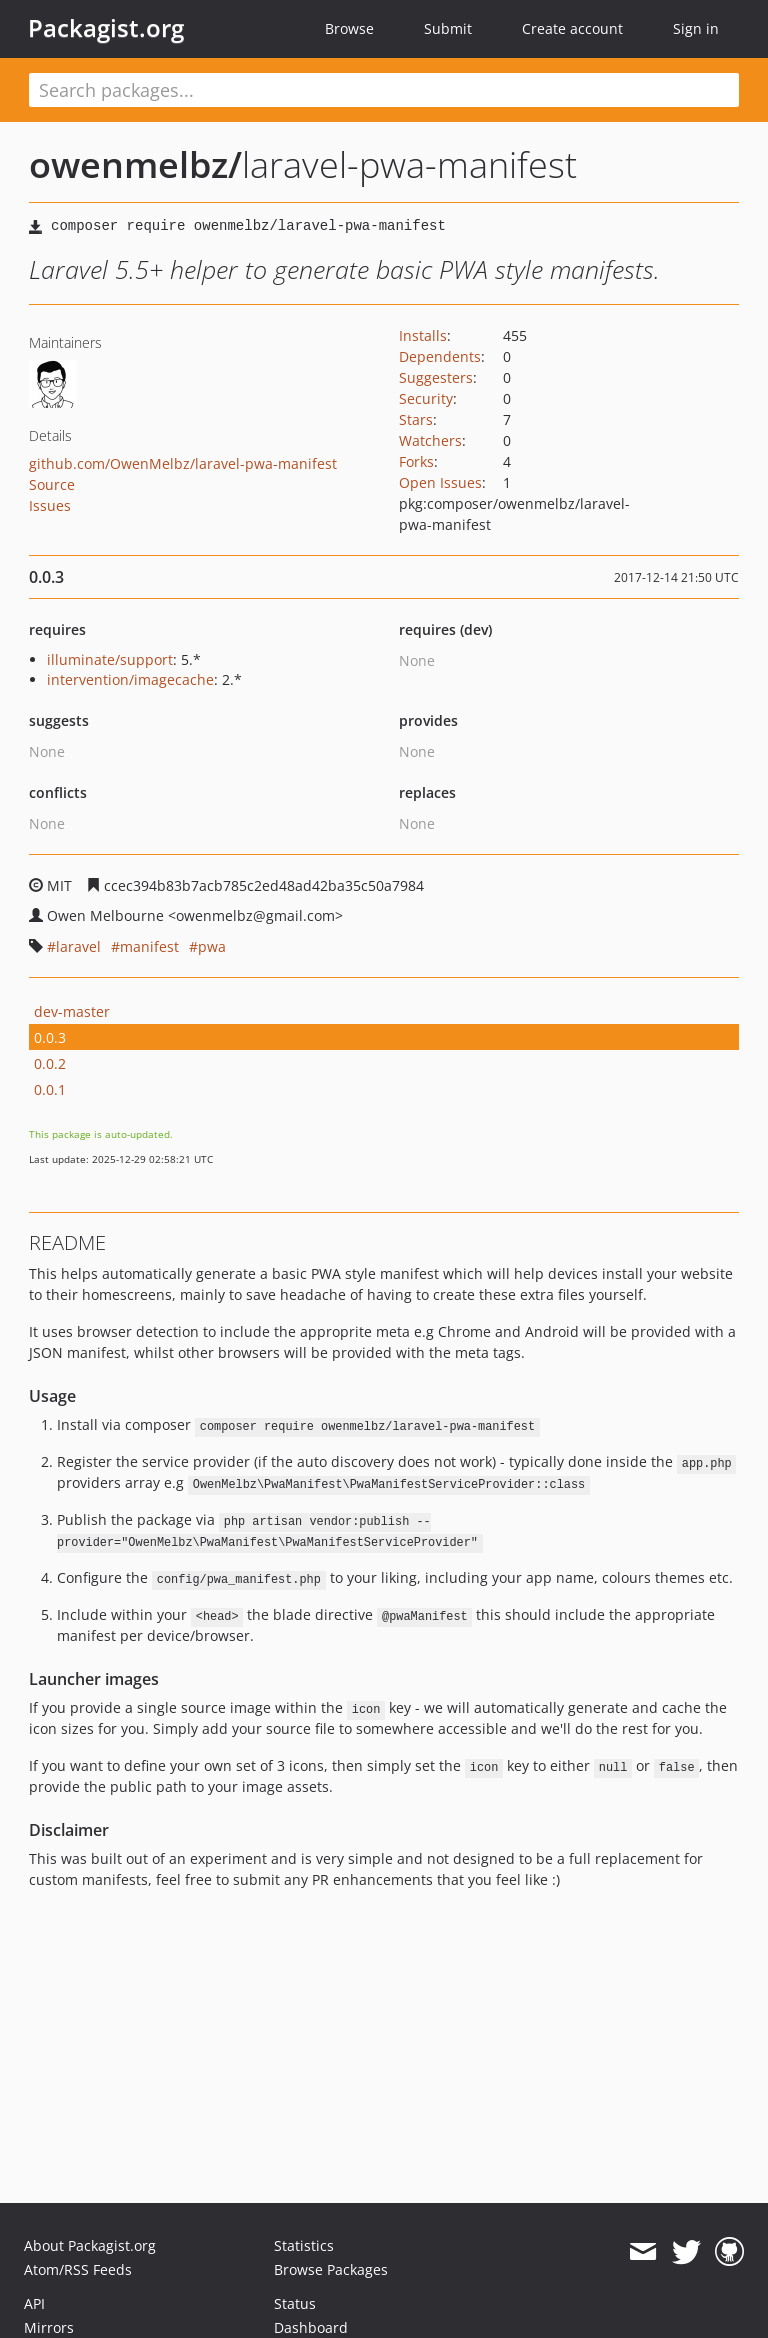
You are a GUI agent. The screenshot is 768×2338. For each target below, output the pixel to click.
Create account (572, 28)
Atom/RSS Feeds (78, 2269)
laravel (78, 946)
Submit (448, 28)
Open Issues (440, 482)
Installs (423, 335)
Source (52, 484)
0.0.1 (50, 1089)
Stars (416, 419)
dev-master (72, 1011)
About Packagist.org (90, 2245)
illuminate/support (110, 659)
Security (426, 398)
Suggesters (436, 377)
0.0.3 (50, 1037)
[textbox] (384, 90)
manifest (149, 946)
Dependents (440, 356)
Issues (50, 505)
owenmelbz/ (135, 164)
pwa (212, 946)
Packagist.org (106, 28)
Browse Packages (331, 2269)
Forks (416, 461)
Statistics (304, 2245)
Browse (349, 28)
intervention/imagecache (130, 679)
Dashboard (311, 2327)
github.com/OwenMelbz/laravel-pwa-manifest (183, 463)
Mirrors (49, 2327)
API (34, 2303)
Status (295, 2303)
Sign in (696, 28)
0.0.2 (50, 1063)
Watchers (430, 440)
